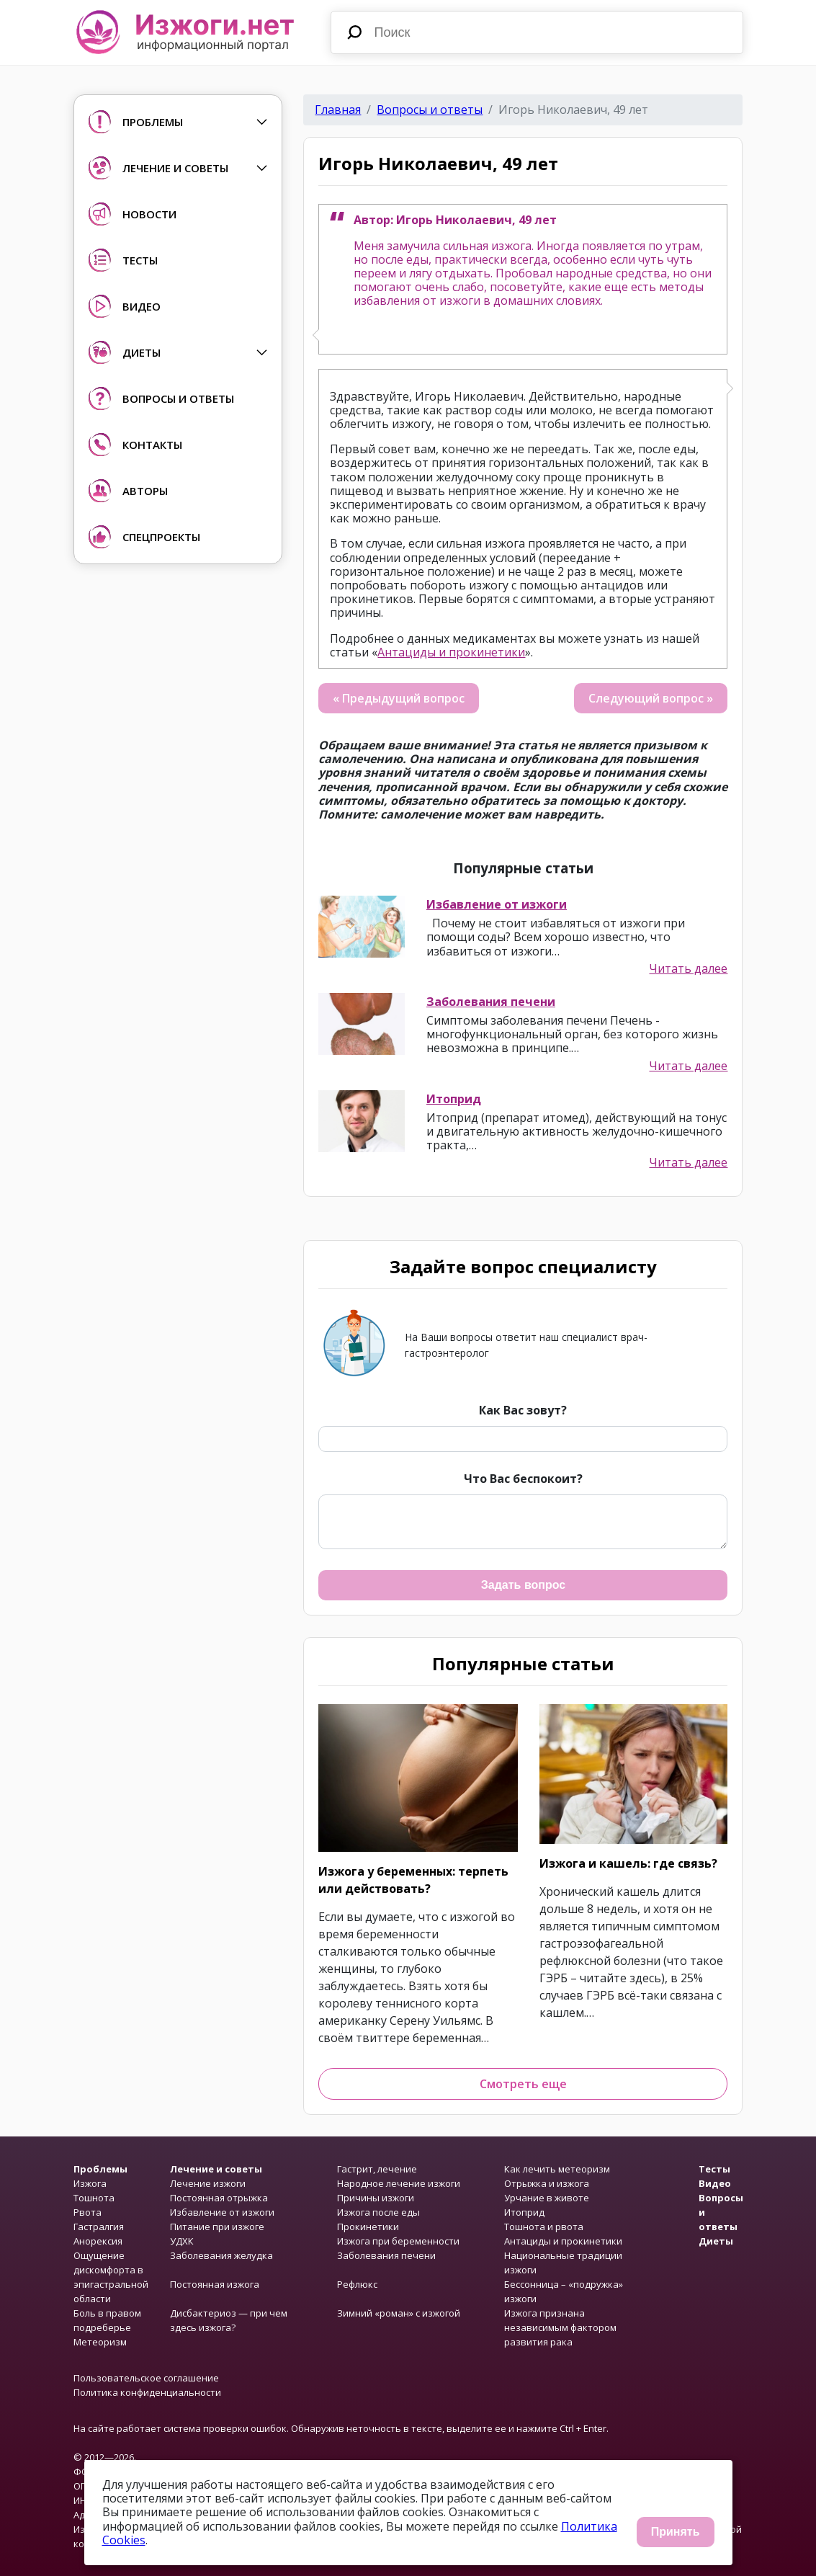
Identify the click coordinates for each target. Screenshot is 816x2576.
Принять (675, 2532)
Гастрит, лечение (377, 2168)
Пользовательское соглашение (146, 2377)
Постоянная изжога (214, 2284)
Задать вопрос (523, 1585)
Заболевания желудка (221, 2255)
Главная (338, 109)
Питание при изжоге (217, 2226)
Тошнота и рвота (543, 2226)
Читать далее (688, 969)
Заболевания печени (490, 1002)
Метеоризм (100, 2341)
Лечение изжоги (208, 2183)
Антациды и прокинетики (451, 652)
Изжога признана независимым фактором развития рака (560, 2327)
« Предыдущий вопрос (399, 698)
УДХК (182, 2240)
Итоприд (453, 1099)
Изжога (90, 2183)
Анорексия (97, 2240)
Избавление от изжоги (496, 904)
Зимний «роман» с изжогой (398, 2313)
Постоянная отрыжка (219, 2197)
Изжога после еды (378, 2212)
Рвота (87, 2212)
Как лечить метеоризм (557, 2168)
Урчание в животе (546, 2197)
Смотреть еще (523, 2084)
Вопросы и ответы (430, 109)
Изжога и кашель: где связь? (628, 1863)
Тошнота (94, 2197)
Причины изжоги (375, 2197)
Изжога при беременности (398, 2240)
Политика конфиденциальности (147, 2392)
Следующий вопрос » (650, 698)
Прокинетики (368, 2226)
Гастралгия (98, 2226)
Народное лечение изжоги (398, 2183)
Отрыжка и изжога (546, 2183)
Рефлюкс (357, 2284)
